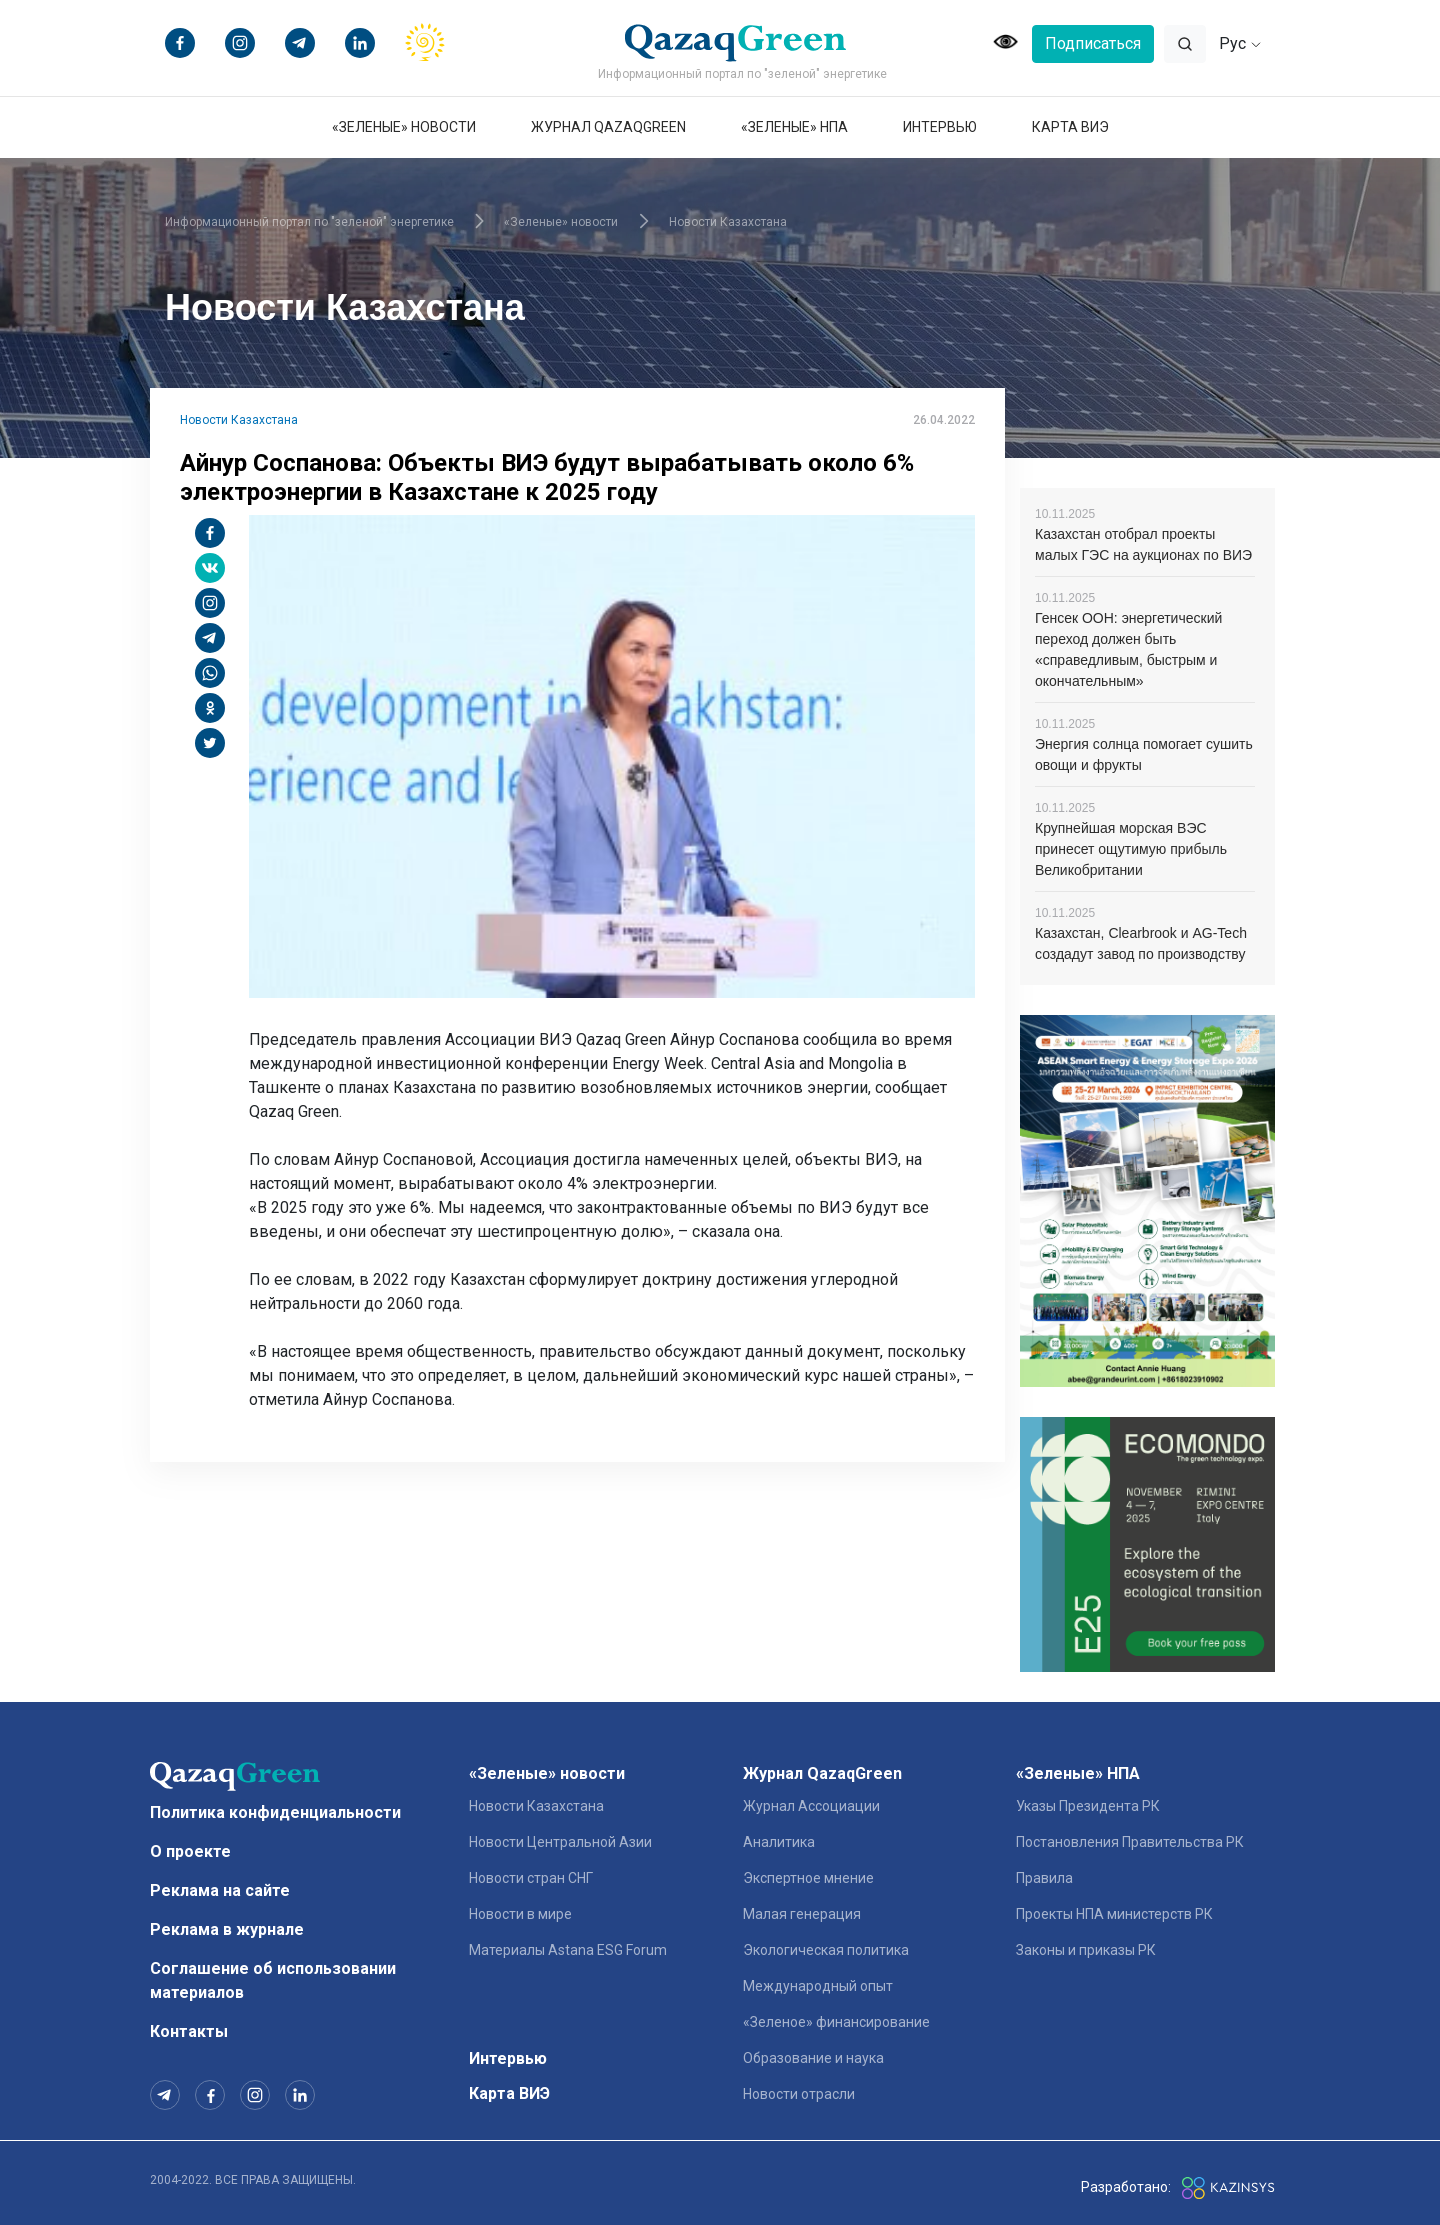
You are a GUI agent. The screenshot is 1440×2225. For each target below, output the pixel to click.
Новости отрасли (799, 2094)
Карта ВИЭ (1070, 127)
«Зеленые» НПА (794, 127)
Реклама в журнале (227, 1929)
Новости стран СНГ (531, 1878)
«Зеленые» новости (404, 127)
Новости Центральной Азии (560, 1842)
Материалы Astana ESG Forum (568, 1950)
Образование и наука (813, 2058)
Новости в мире (520, 1914)
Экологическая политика (826, 1950)
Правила (1044, 1878)
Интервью (940, 127)
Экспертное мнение (808, 1878)
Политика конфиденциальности (275, 1812)
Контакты (189, 2031)
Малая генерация (802, 1914)
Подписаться (1093, 43)
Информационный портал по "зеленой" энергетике (309, 222)
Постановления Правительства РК (1130, 1842)
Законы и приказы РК (1086, 1950)
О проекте (190, 1851)
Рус (1240, 43)
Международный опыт (818, 1986)
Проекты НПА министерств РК (1114, 1914)
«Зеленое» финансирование (836, 2022)
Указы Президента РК (1088, 1806)
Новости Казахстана (728, 222)
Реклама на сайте (220, 1890)
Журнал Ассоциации (811, 1806)
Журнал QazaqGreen (608, 127)
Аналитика (779, 1842)
